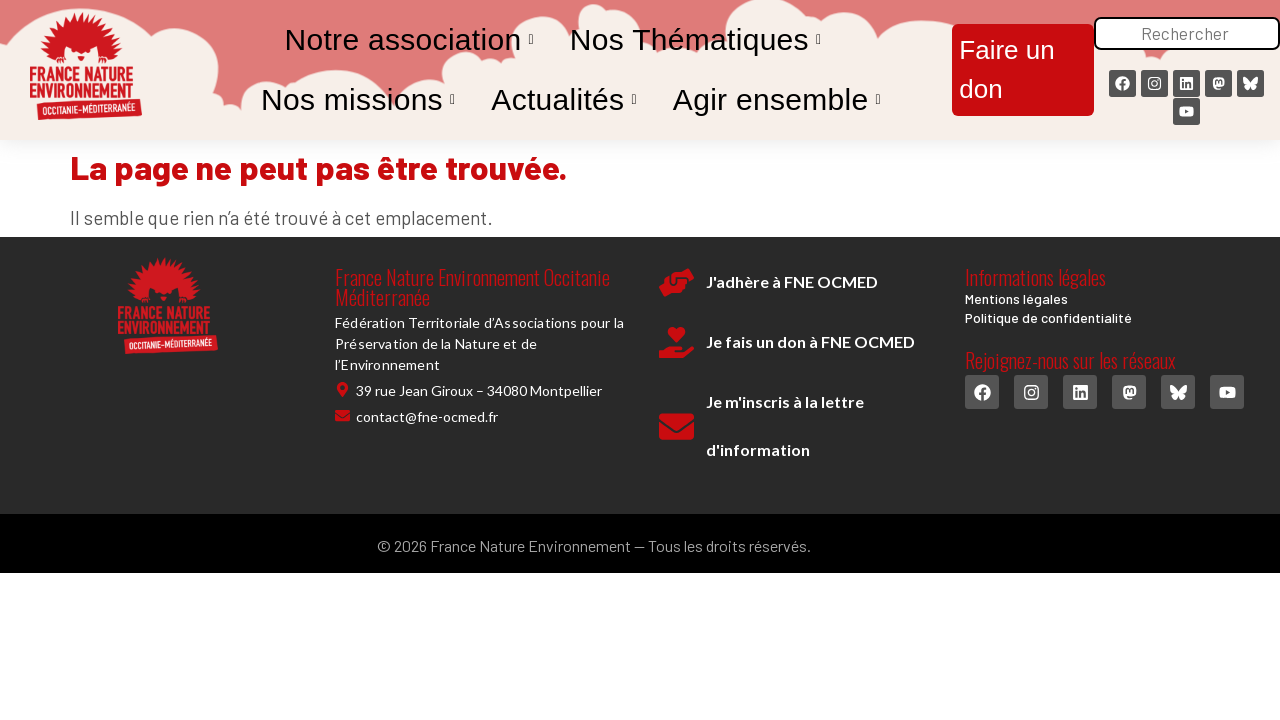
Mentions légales (1016, 298)
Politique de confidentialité (1048, 317)
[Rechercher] (1187, 34)
